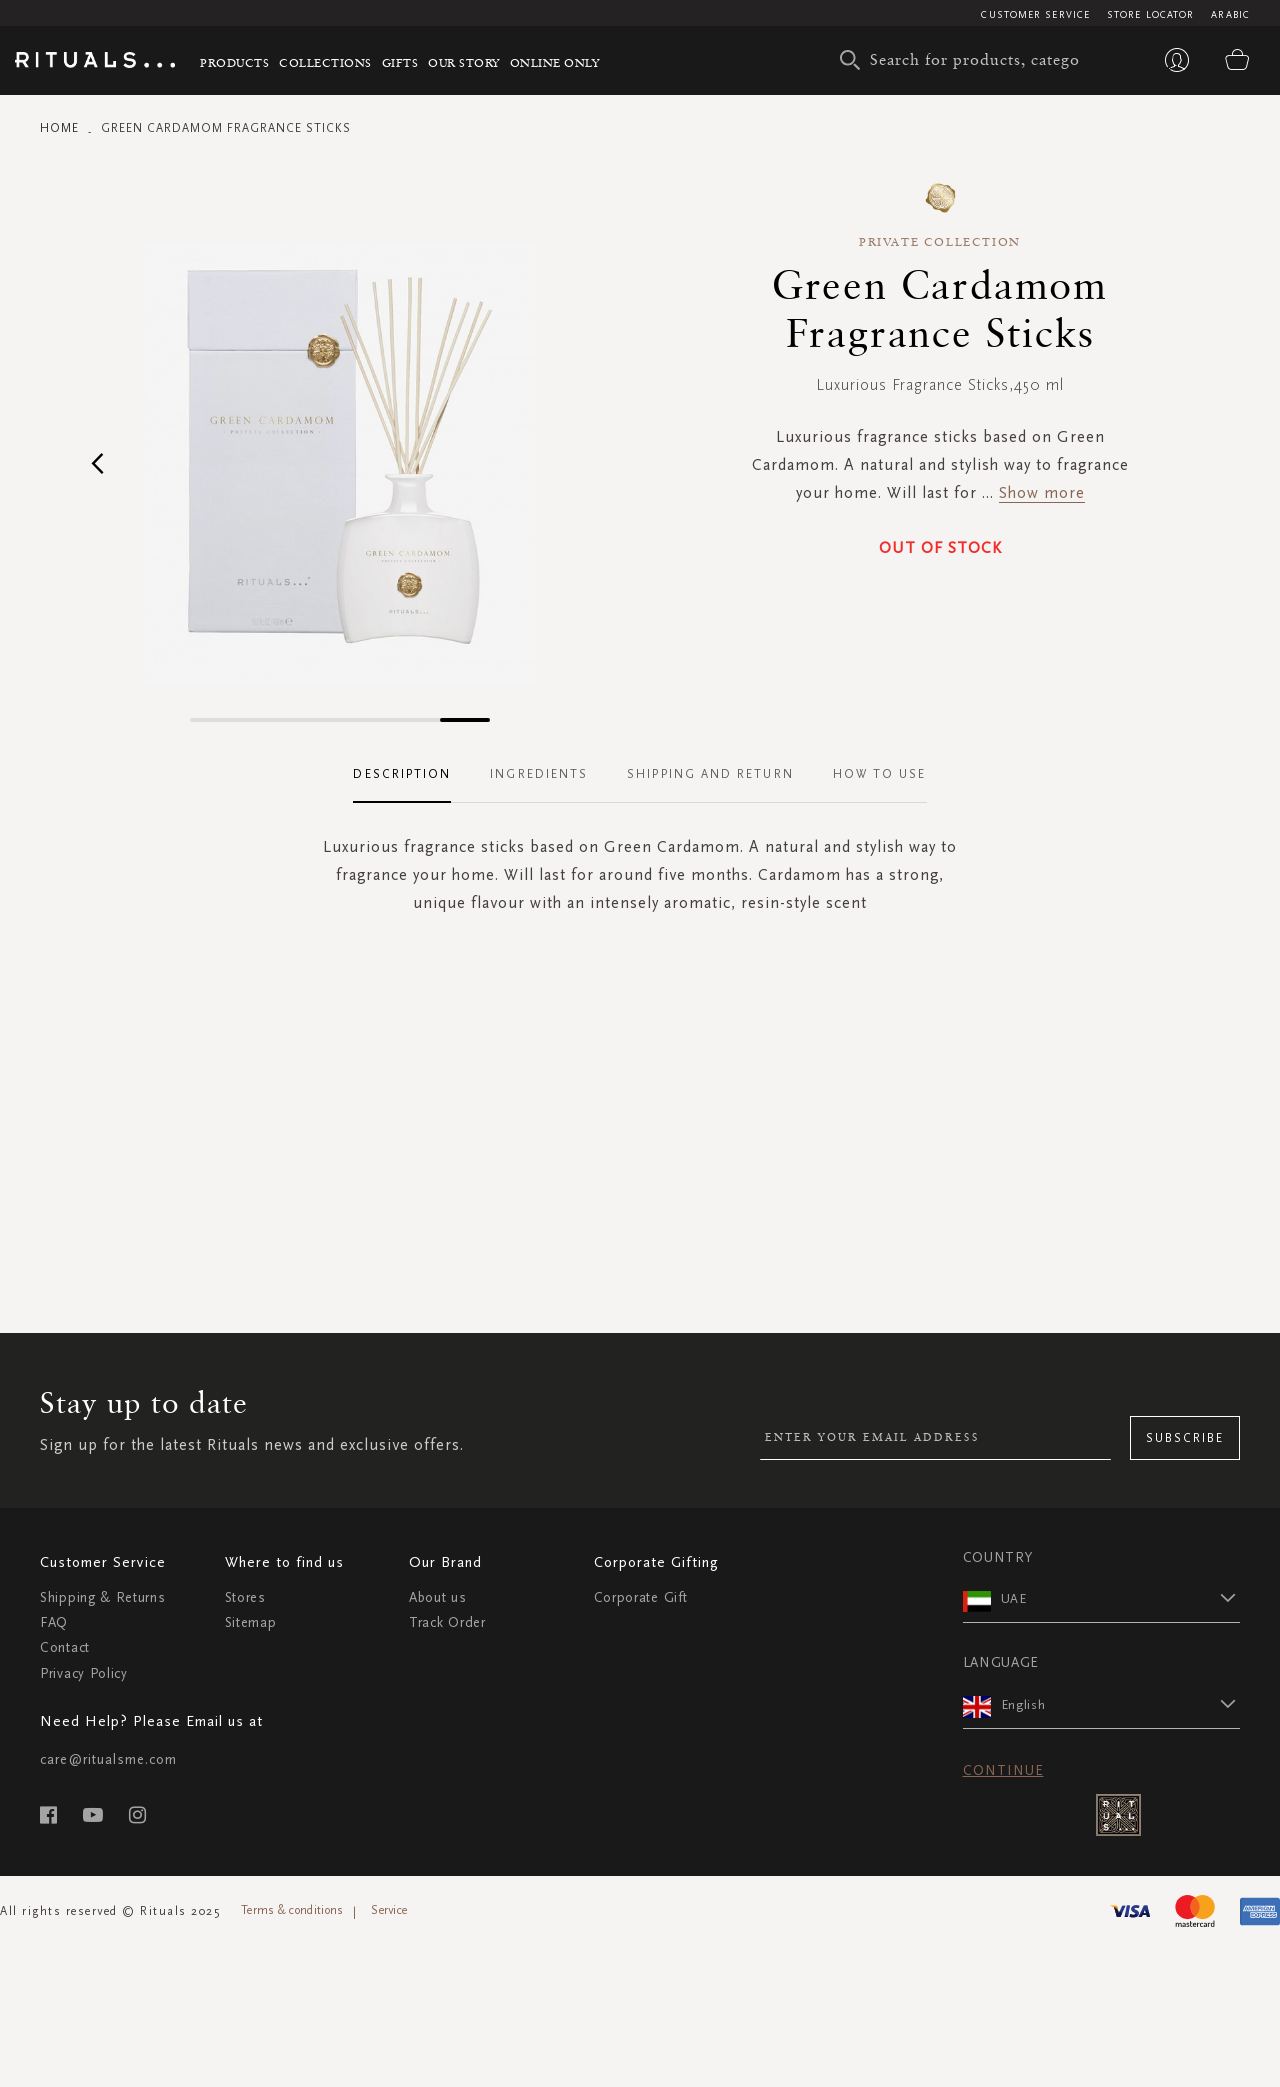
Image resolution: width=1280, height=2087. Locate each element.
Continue (1003, 1770)
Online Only (555, 62)
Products (234, 62)
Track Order (447, 1622)
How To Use (880, 774)
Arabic (1230, 15)
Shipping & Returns (103, 1597)
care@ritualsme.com (108, 1759)
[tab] (412, 775)
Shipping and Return (710, 774)
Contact (65, 1647)
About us (438, 1597)
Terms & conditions (292, 1910)
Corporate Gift (641, 1597)
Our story (464, 62)
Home (59, 128)
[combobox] (965, 60)
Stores (245, 1597)
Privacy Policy (84, 1673)
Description (402, 774)
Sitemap (251, 1622)
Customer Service (1035, 15)
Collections (325, 62)
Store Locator (1150, 15)
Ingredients (539, 774)
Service (389, 1910)
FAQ (54, 1622)
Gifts (400, 62)
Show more (1042, 492)
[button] (97, 462)
